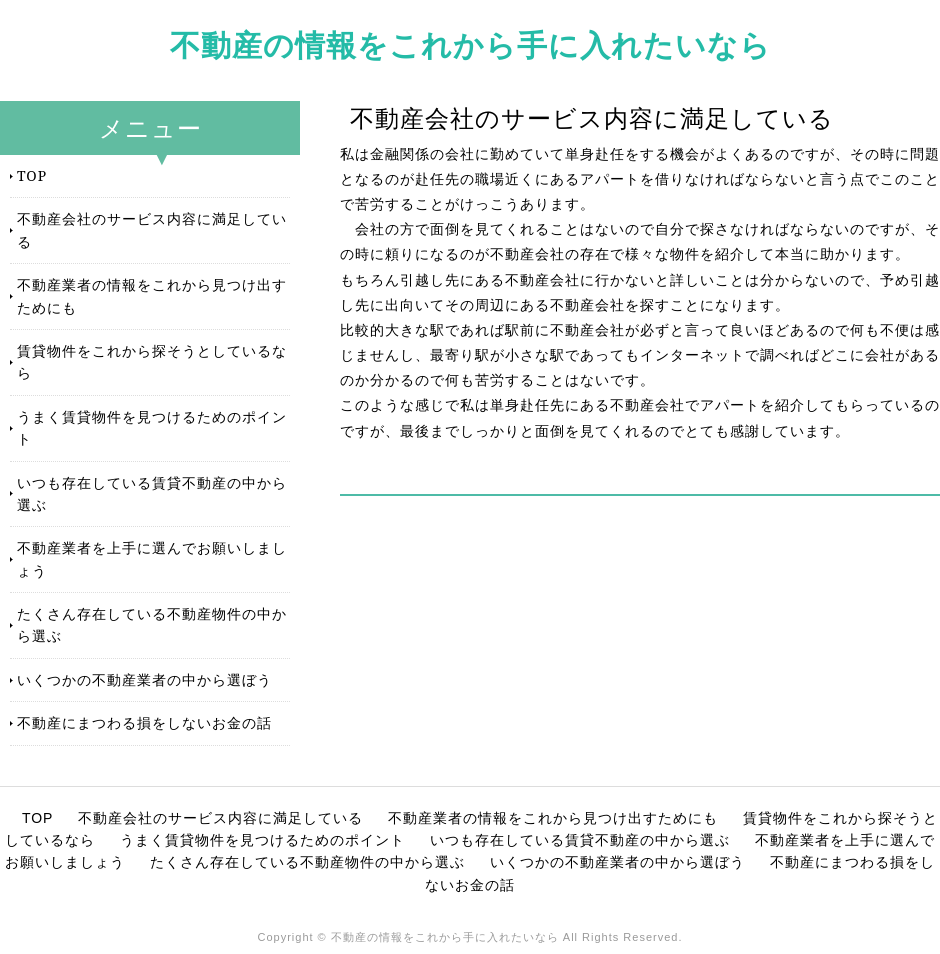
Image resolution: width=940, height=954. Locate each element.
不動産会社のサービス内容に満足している (152, 229)
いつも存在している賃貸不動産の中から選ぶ (152, 493)
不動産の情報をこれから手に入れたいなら (470, 44)
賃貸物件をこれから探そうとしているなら (152, 361)
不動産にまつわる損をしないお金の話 (144, 722)
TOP (32, 175)
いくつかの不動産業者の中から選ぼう (144, 679)
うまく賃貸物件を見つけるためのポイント (152, 427)
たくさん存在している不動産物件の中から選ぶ (152, 624)
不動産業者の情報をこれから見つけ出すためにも (152, 295)
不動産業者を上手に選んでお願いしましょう (152, 558)
